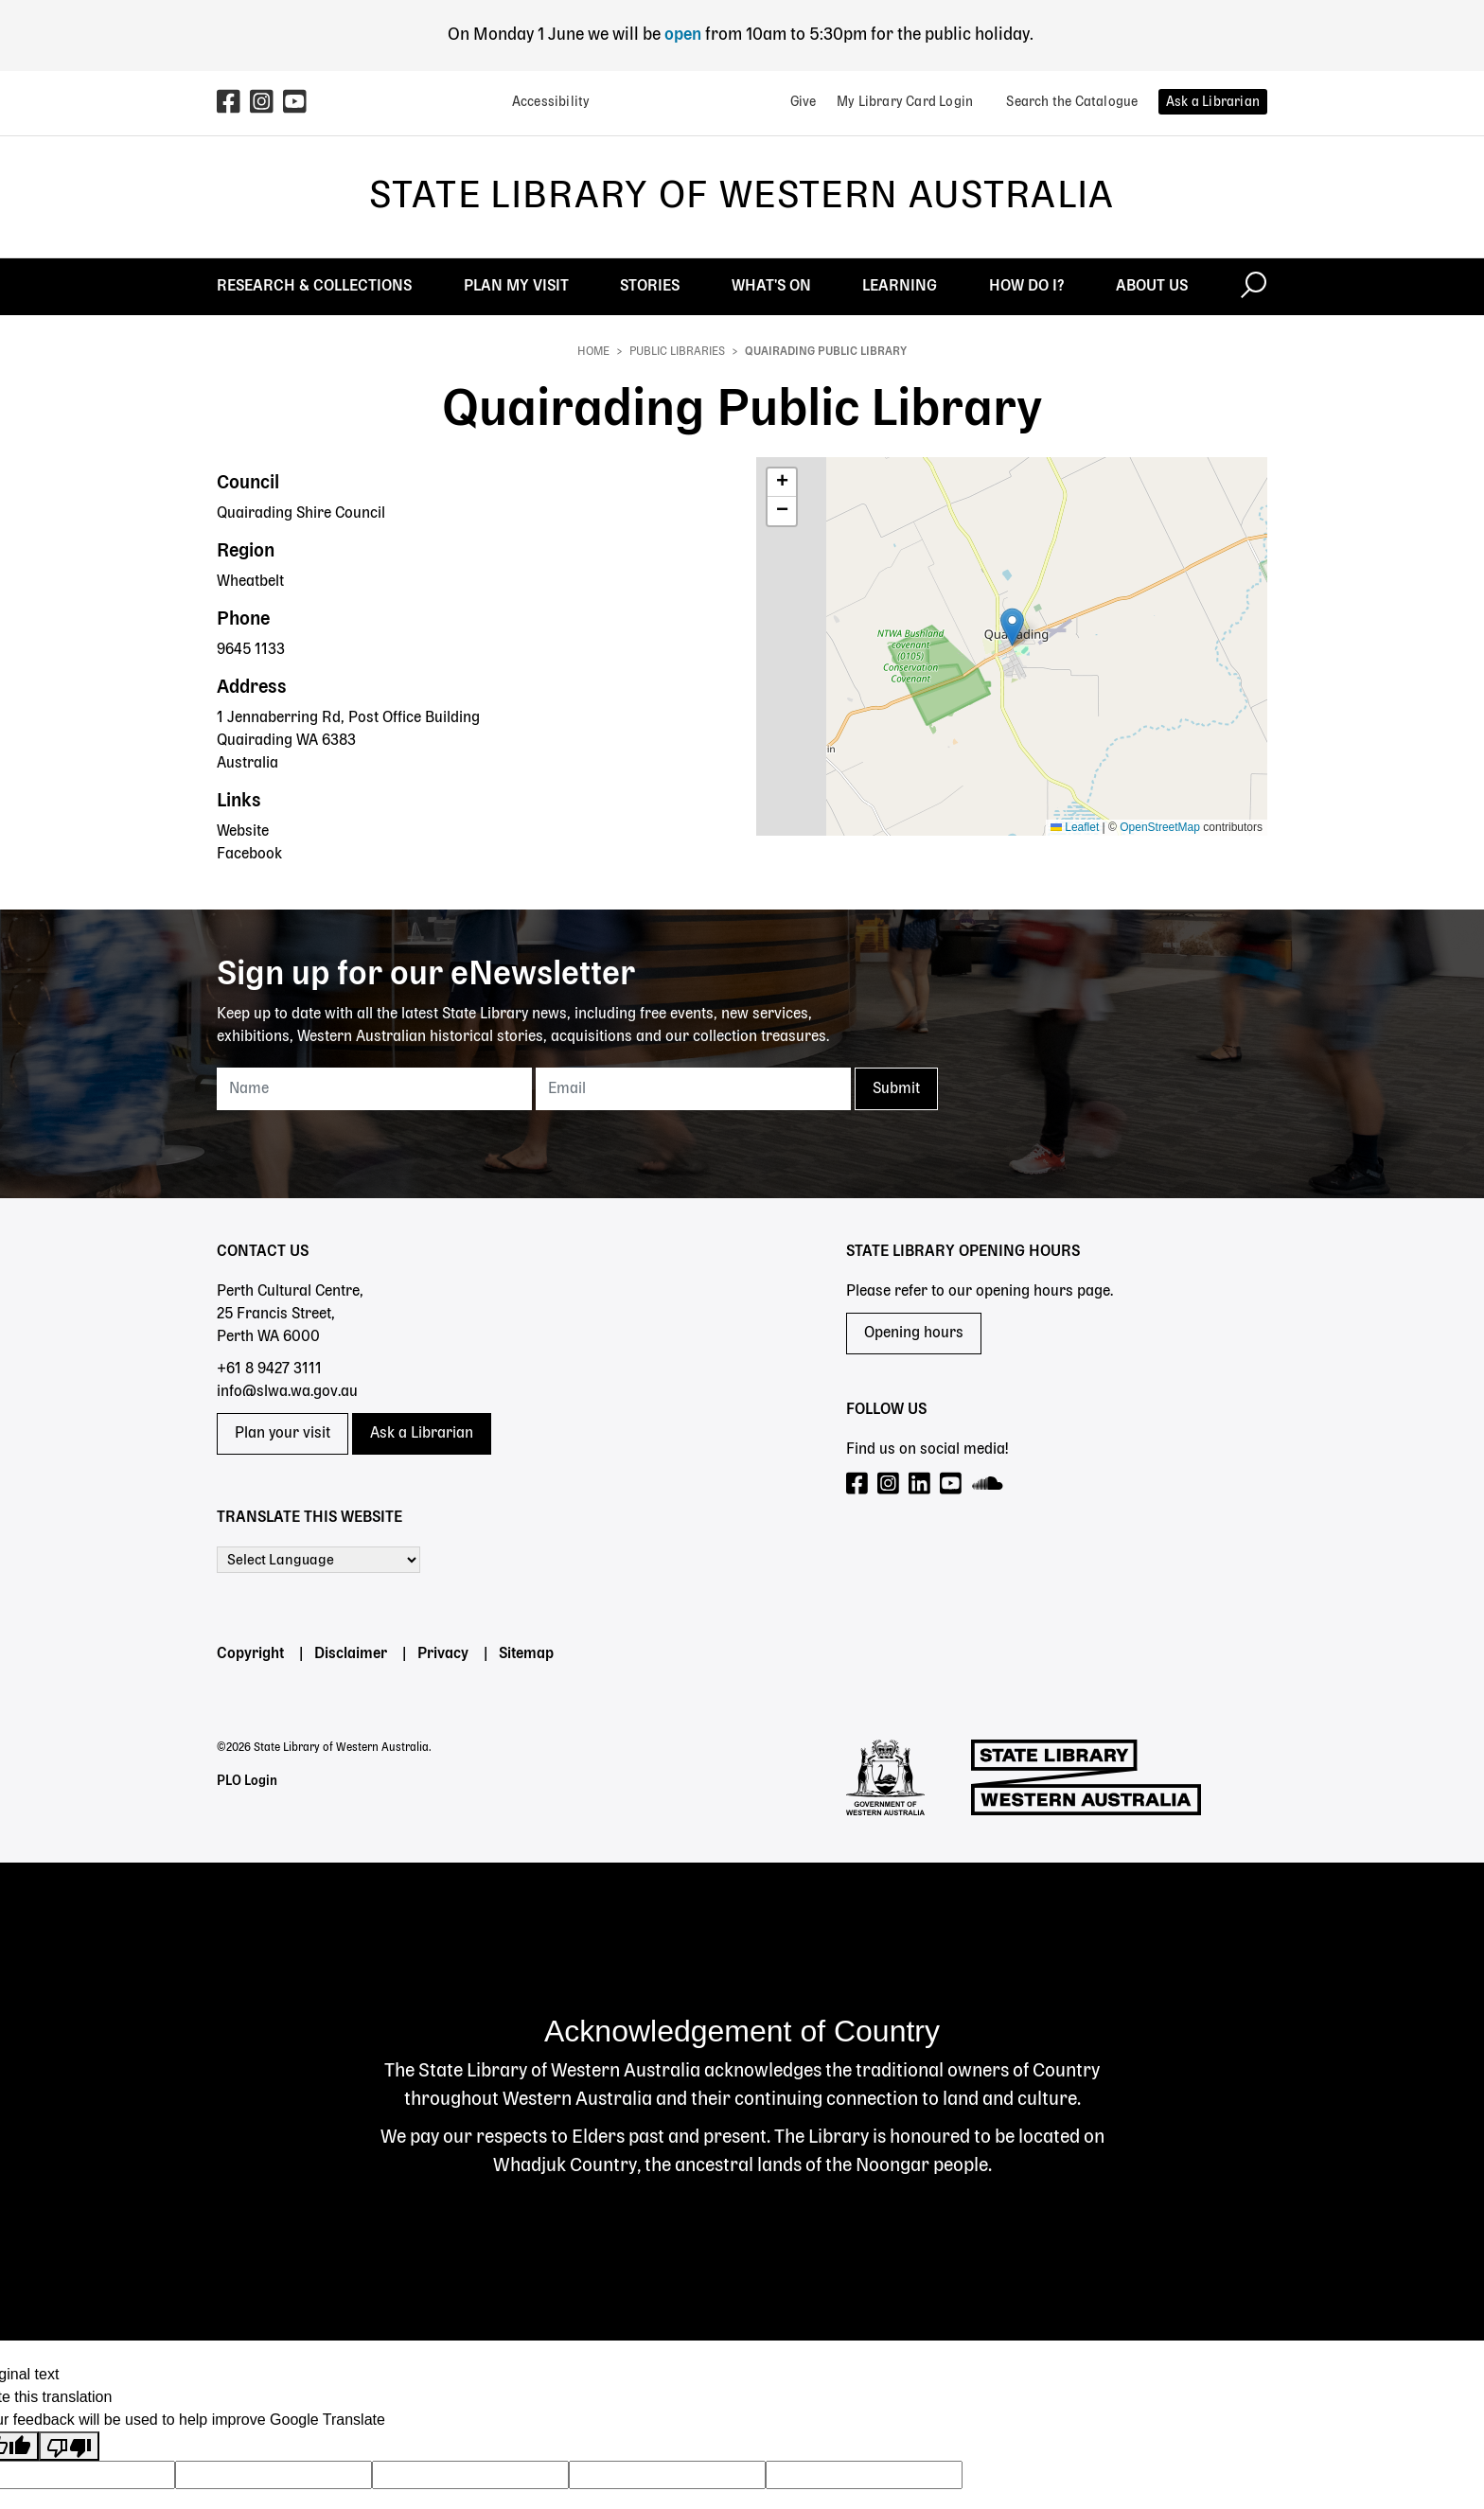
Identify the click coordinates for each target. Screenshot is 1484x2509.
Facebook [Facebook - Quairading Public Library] (249, 854)
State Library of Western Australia (741, 197)
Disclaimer (350, 1654)
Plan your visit (282, 1433)
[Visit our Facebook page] (858, 1484)
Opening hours (913, 1333)
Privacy (442, 1654)
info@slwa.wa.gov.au (287, 1392)
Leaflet (1075, 827)
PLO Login (247, 1781)
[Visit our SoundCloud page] (988, 1484)
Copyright (250, 1654)
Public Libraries (677, 352)
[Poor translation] (69, 2446)
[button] (1012, 627)
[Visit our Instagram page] (889, 1484)
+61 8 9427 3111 (269, 1369)
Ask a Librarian (421, 1433)
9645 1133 (251, 650)
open (684, 35)
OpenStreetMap (1160, 827)
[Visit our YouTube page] (951, 1484)
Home (593, 352)
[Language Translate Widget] (318, 1559)
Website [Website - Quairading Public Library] (243, 832)
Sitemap (526, 1654)
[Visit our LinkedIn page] (920, 1484)
